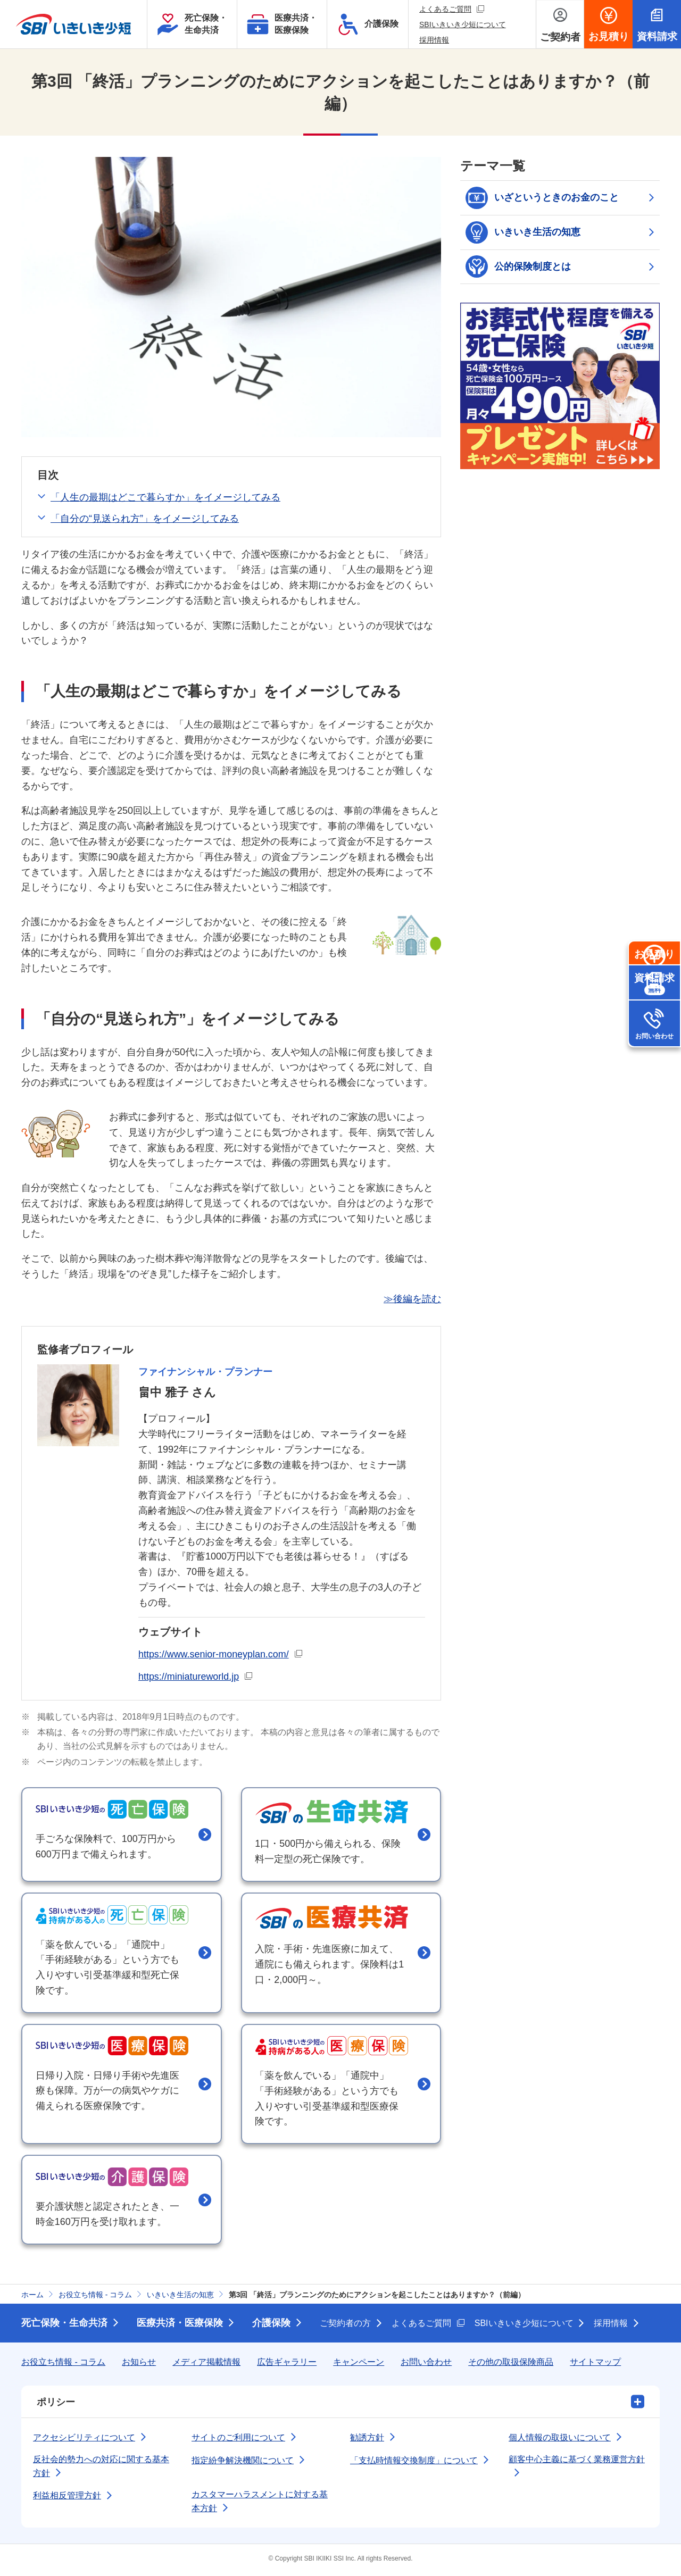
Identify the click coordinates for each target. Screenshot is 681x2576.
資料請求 (654, 1028)
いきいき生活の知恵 (523, 232)
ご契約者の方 (345, 2326)
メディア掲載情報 (206, 2364)
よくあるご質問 (451, 8)
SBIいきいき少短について (462, 24)
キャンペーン (358, 2364)
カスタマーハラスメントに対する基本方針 (260, 2504)
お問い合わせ (654, 1081)
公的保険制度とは (518, 267)
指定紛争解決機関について (243, 2462)
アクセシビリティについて (84, 2440)
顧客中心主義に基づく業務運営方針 (577, 2461)
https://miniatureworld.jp (195, 1675)
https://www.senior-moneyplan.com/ (220, 1653)
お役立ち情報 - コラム (63, 2364)
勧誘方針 (367, 2440)
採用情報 (434, 40)
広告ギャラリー (287, 2364)
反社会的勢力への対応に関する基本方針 (101, 2468)
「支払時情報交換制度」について (414, 2462)
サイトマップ (595, 2364)
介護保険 (271, 2326)
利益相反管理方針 (67, 2498)
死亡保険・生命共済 (64, 2326)
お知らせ (139, 2364)
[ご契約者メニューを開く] (560, 24)
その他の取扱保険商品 (510, 2364)
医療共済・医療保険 (180, 2326)
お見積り (654, 976)
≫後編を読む (412, 1299)
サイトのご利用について (238, 2440)
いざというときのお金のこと (542, 198)
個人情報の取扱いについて (560, 2440)
